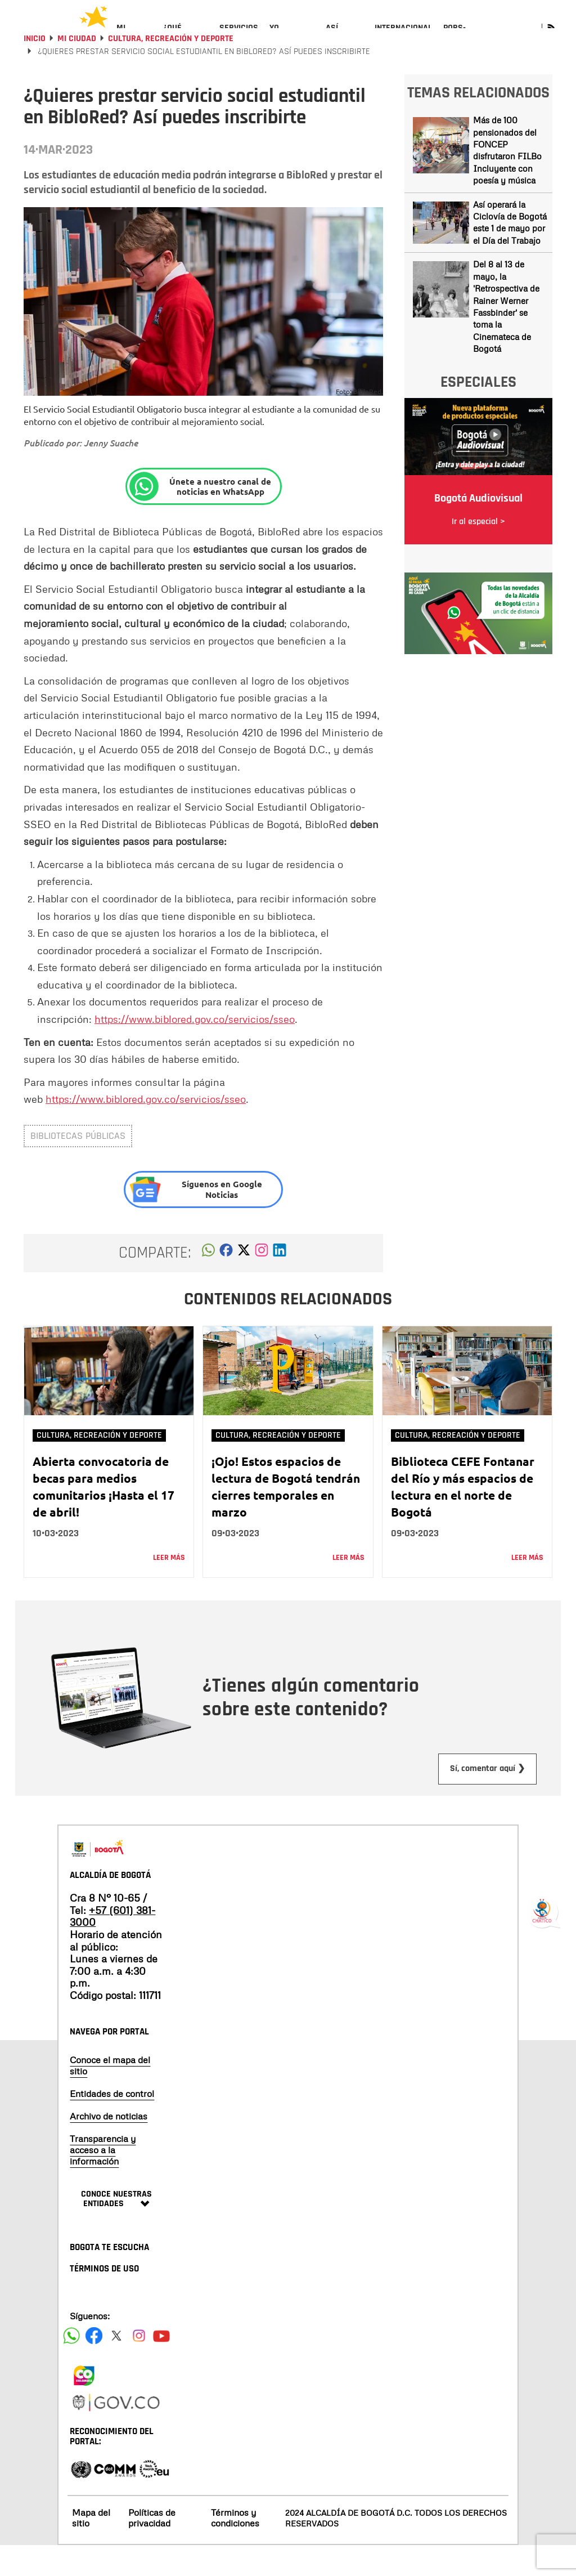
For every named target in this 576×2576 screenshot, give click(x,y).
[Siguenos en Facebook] (71, 2366)
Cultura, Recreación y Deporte (170, 69)
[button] (208, 1283)
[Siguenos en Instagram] (138, 2366)
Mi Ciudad (76, 69)
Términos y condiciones (235, 2548)
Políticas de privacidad (152, 2548)
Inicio (35, 69)
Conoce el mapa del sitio (110, 2096)
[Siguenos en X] (116, 2366)
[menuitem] (134, 37)
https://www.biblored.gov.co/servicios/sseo (194, 1049)
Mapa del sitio (91, 2548)
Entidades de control (112, 2124)
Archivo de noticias (108, 2146)
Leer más (169, 1588)
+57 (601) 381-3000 (112, 1946)
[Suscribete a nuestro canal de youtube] (161, 2366)
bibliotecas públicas (77, 1166)
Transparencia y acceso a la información (103, 2180)
